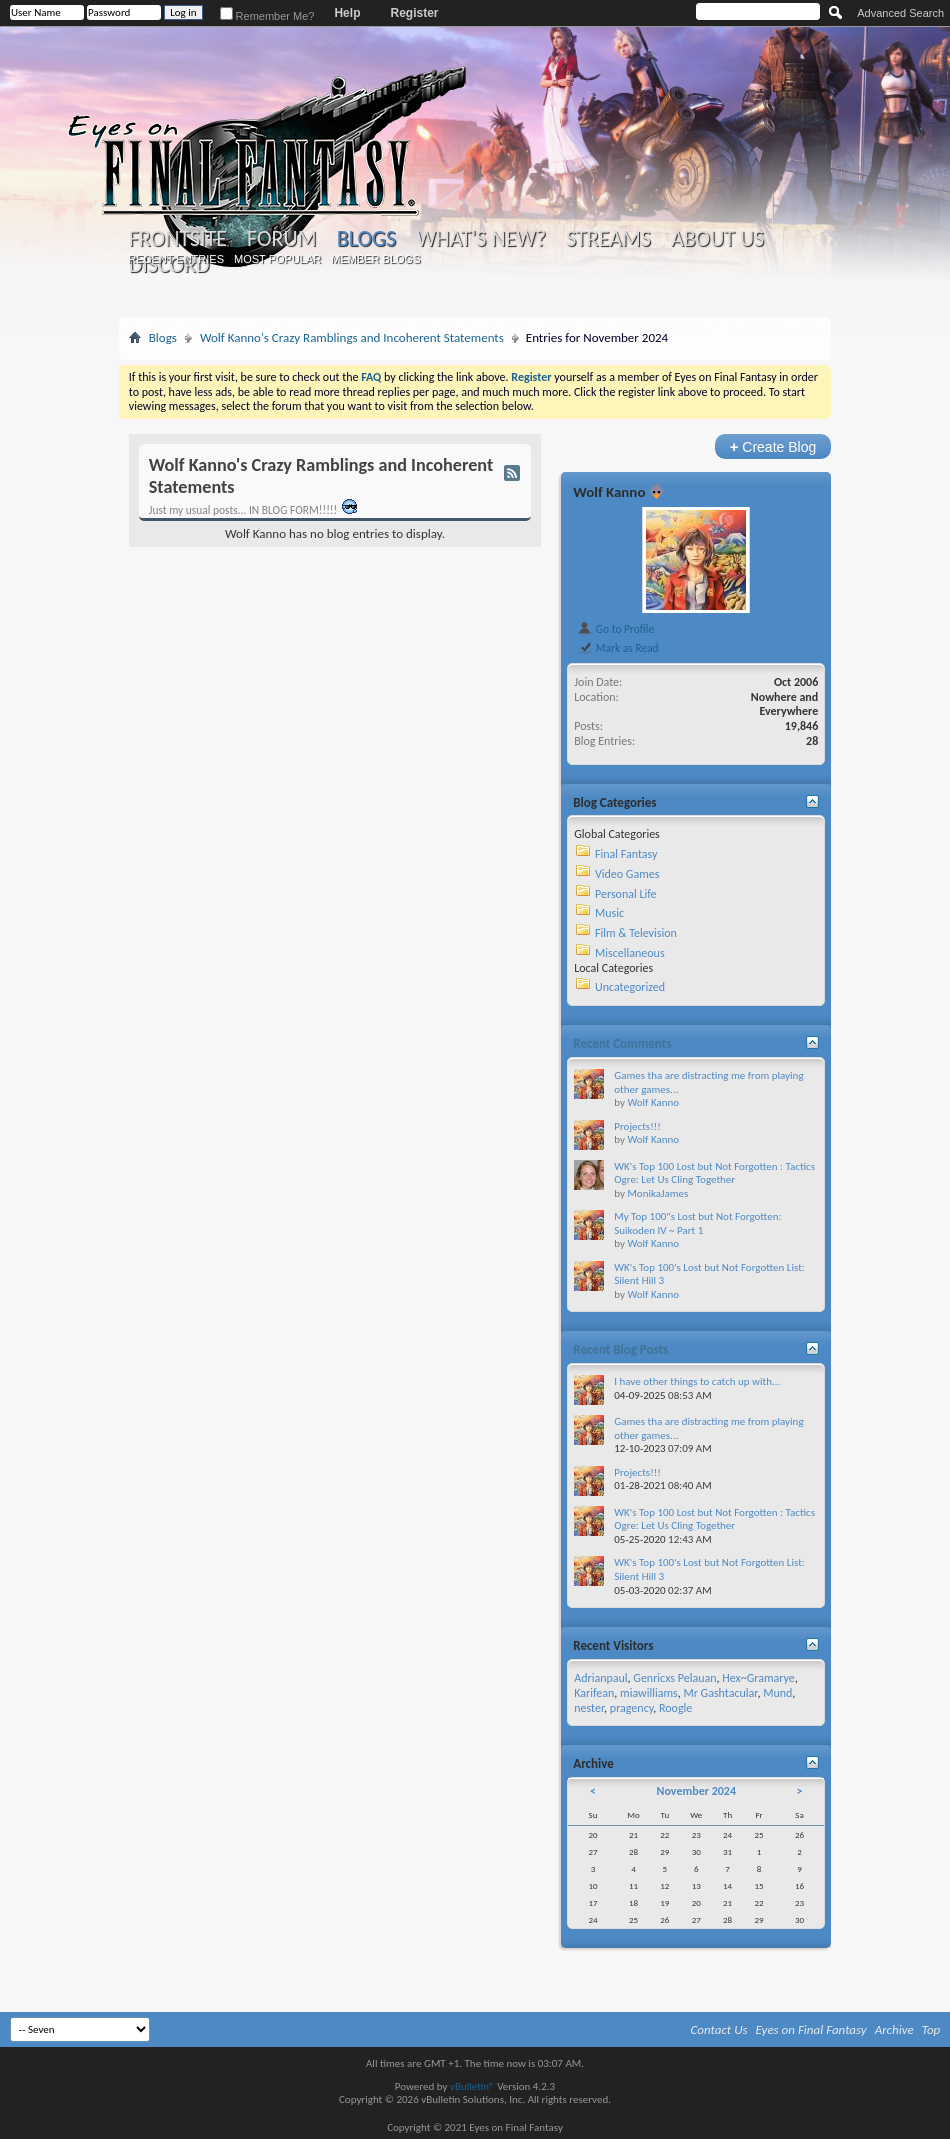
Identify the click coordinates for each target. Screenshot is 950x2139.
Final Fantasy (626, 854)
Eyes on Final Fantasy (811, 2029)
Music (609, 913)
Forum (281, 239)
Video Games (627, 874)
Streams (608, 239)
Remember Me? (267, 16)
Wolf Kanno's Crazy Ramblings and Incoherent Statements (352, 337)
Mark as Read (617, 648)
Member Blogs (375, 259)
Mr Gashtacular (720, 1693)
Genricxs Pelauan (674, 1678)
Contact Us (719, 2029)
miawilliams (649, 1693)
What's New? (481, 239)
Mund (777, 1693)
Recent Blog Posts (620, 1349)
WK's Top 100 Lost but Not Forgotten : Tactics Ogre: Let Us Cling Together (714, 1173)
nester (589, 1708)
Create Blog (773, 446)
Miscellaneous (630, 953)
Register (414, 13)
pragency (631, 1708)
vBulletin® (472, 2086)
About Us (717, 239)
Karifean (594, 1693)
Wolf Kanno (609, 492)
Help (347, 13)
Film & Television (636, 933)
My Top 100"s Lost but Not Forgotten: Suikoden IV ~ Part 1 (697, 1223)
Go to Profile (615, 629)
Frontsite (178, 239)
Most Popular (277, 259)
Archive (894, 2029)
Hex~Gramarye (758, 1678)
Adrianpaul (600, 1678)
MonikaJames (657, 1193)
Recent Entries (176, 259)
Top (931, 2029)
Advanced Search (900, 13)
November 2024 (696, 1791)
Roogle (675, 1708)
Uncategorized (630, 987)
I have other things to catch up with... (697, 1381)
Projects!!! (637, 1126)
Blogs (366, 238)
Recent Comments (622, 1043)
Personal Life (626, 894)
